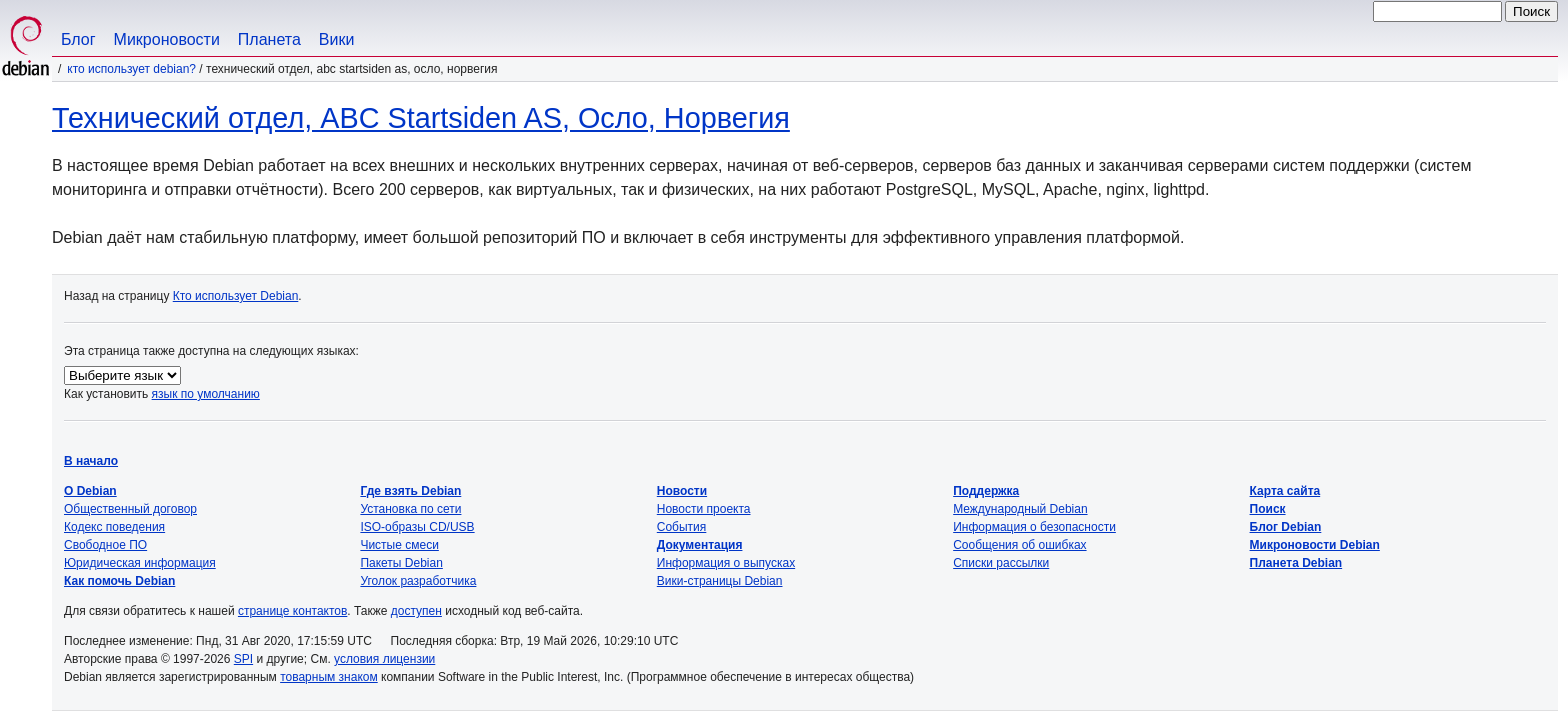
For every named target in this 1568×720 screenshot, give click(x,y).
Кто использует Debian (236, 296)
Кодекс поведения (114, 527)
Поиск (1268, 509)
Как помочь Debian (119, 581)
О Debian (90, 491)
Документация (700, 545)
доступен (416, 611)
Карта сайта (1285, 491)
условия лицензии (384, 659)
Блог (78, 39)
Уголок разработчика (418, 581)
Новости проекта (704, 509)
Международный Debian (1020, 509)
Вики (337, 39)
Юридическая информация (140, 563)
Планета (269, 39)
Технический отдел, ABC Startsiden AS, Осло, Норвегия (421, 118)
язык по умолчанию (206, 394)
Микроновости (167, 39)
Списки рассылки (1001, 563)
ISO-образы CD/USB (417, 527)
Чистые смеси (399, 545)
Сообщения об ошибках (1019, 545)
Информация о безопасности (1034, 527)
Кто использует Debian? (131, 69)
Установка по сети (410, 509)
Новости (682, 491)
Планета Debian (1296, 563)
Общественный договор (130, 509)
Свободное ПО (105, 545)
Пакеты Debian (401, 563)
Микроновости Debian (1315, 545)
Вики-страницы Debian (720, 581)
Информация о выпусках (726, 563)
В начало (91, 461)
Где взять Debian (410, 491)
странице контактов (292, 611)
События (682, 527)
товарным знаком (329, 677)
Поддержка (986, 491)
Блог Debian (1286, 527)
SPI (243, 659)
